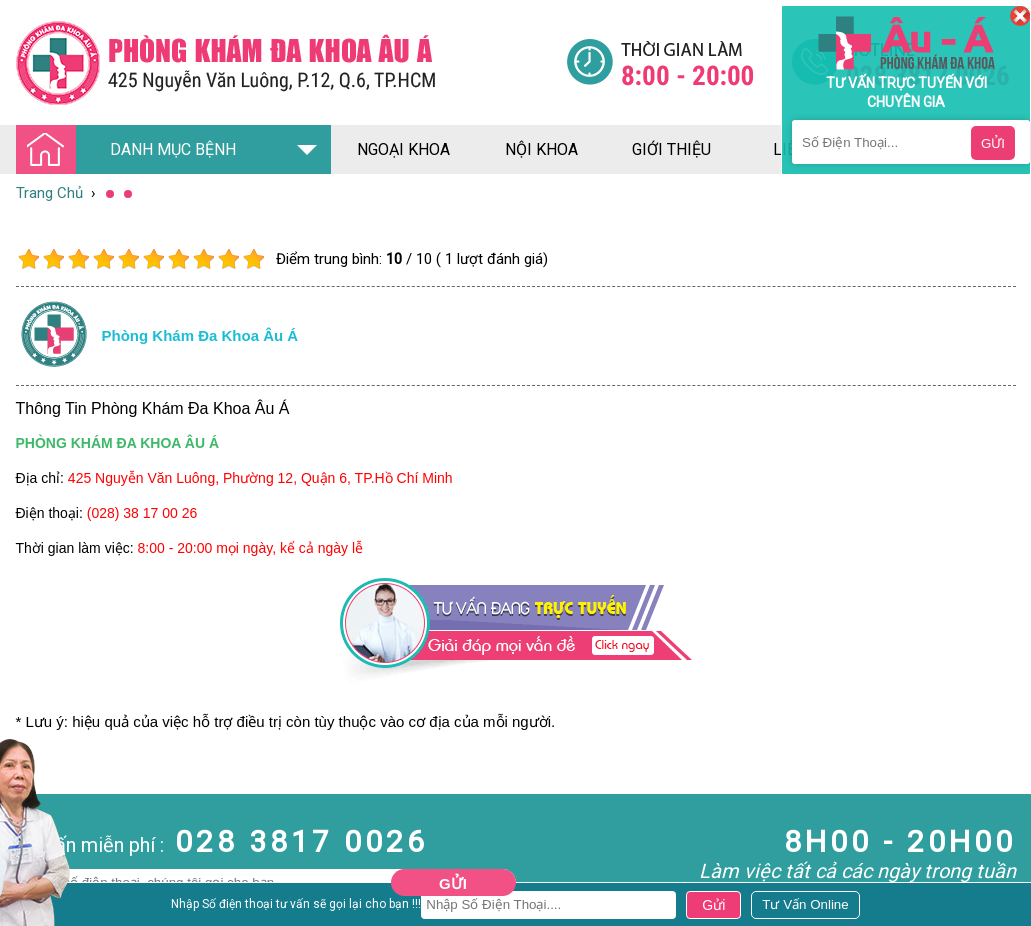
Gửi (453, 883)
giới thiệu (671, 149)
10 (253, 259)
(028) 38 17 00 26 (142, 513)
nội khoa (541, 149)
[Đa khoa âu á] (291, 62)
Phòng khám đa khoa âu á (200, 335)
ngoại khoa (403, 149)
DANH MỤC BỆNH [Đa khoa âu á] (132, 150)
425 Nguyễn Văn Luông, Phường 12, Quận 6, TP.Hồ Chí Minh (260, 478)
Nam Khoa (34, 907)
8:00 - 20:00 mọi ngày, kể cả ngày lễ (251, 548)
